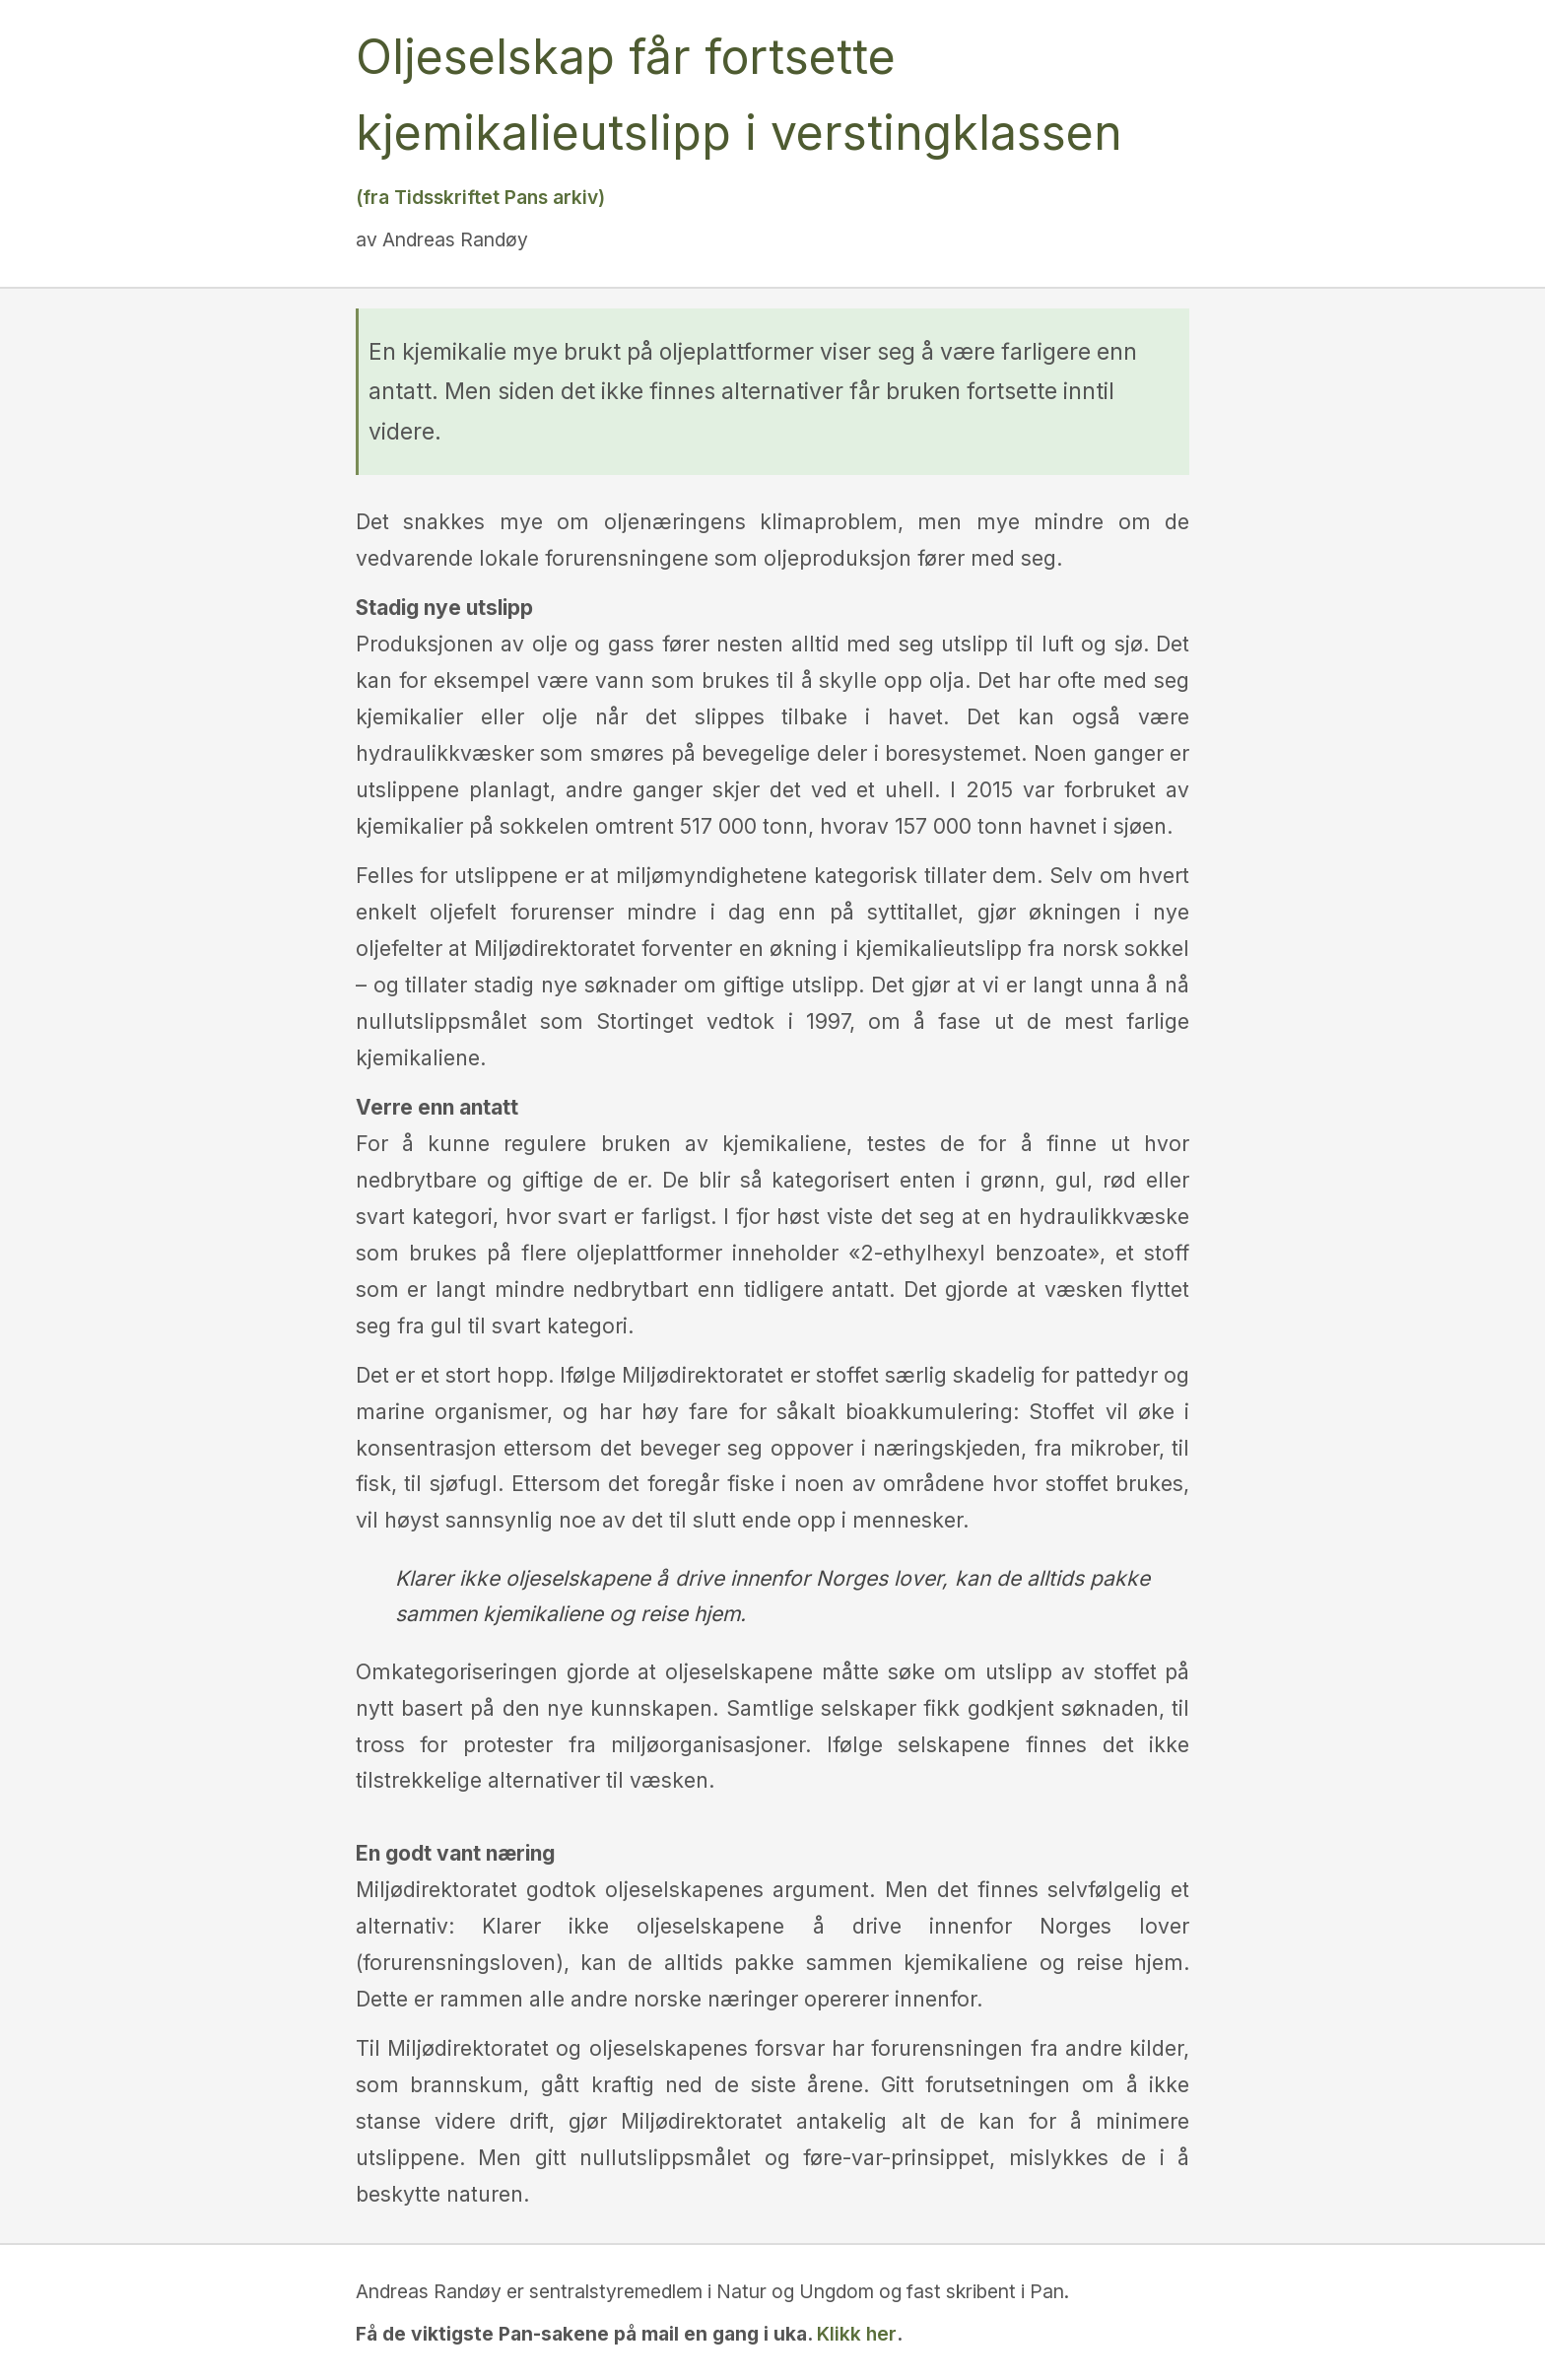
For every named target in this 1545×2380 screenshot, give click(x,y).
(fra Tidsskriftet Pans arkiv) (480, 197)
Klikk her (857, 2334)
